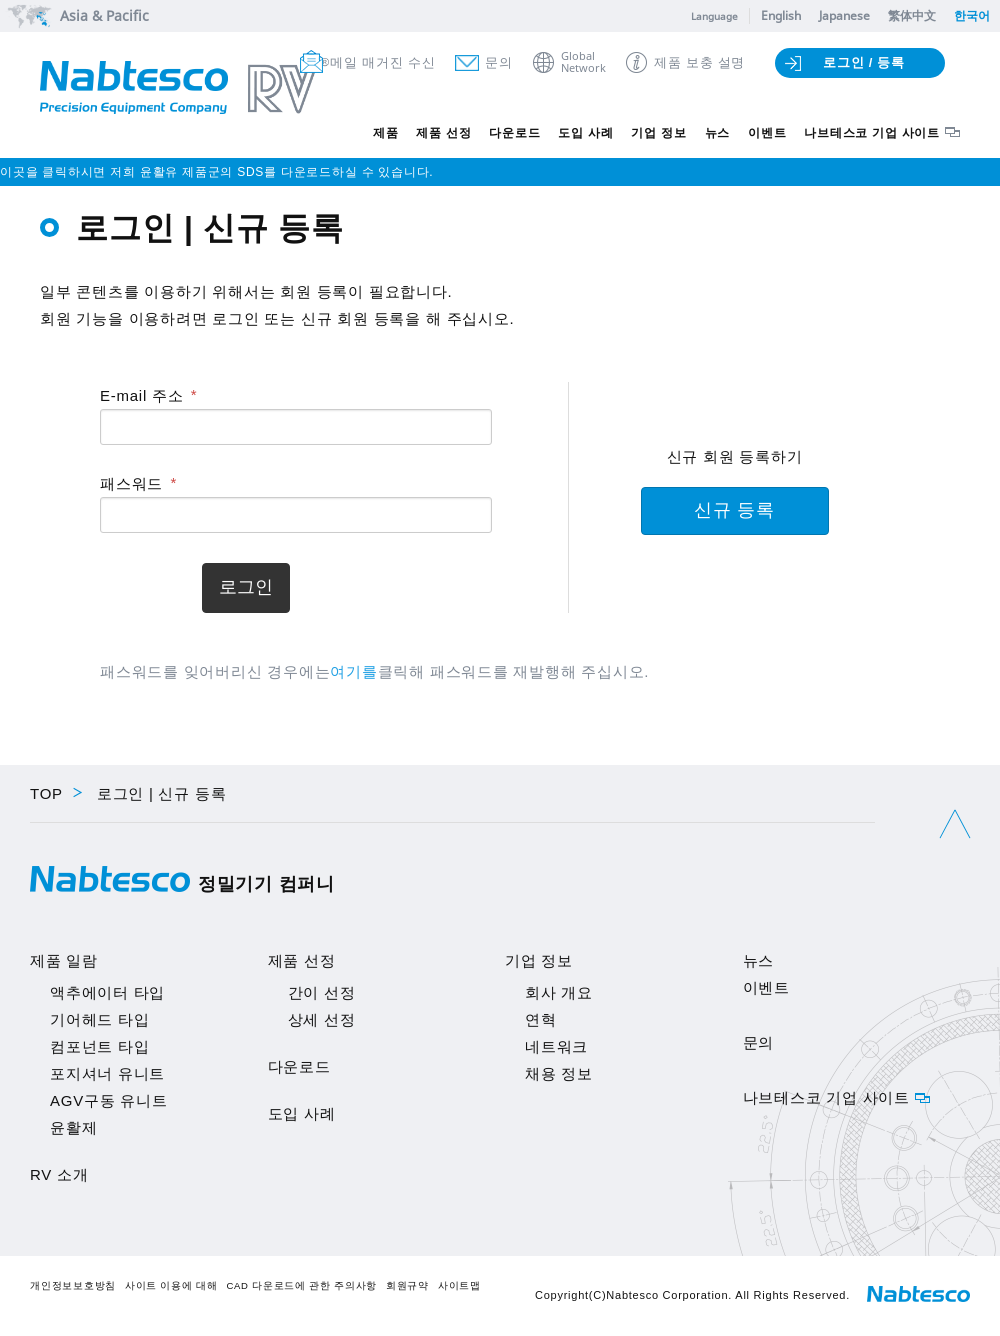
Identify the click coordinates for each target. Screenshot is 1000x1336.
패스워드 (131, 483)
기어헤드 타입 (99, 1019)
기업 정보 (658, 133)
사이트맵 (459, 1285)
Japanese (844, 15)
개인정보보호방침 (73, 1285)
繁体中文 (912, 15)
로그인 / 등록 (864, 62)
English (781, 15)
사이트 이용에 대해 (171, 1285)
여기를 (353, 671)
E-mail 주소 (141, 395)
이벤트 (767, 133)
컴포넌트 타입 (99, 1046)
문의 (499, 62)
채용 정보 (559, 1073)
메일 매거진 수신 (382, 62)
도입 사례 (585, 133)
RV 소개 (59, 1174)
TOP (46, 793)
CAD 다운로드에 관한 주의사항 (301, 1285)
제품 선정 (443, 133)
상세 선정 (322, 1019)
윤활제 (73, 1127)
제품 (386, 133)
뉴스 (718, 133)
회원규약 (407, 1285)
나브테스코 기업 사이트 (872, 133)
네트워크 (556, 1046)
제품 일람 (64, 960)
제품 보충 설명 (699, 62)
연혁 (541, 1019)
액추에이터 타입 (107, 992)
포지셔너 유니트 (107, 1073)
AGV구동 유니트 (109, 1100)
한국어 (972, 15)
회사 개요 (559, 992)
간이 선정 (322, 992)
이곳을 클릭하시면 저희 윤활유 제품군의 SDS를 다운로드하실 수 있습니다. (216, 172)
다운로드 (514, 133)
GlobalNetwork (583, 62)
